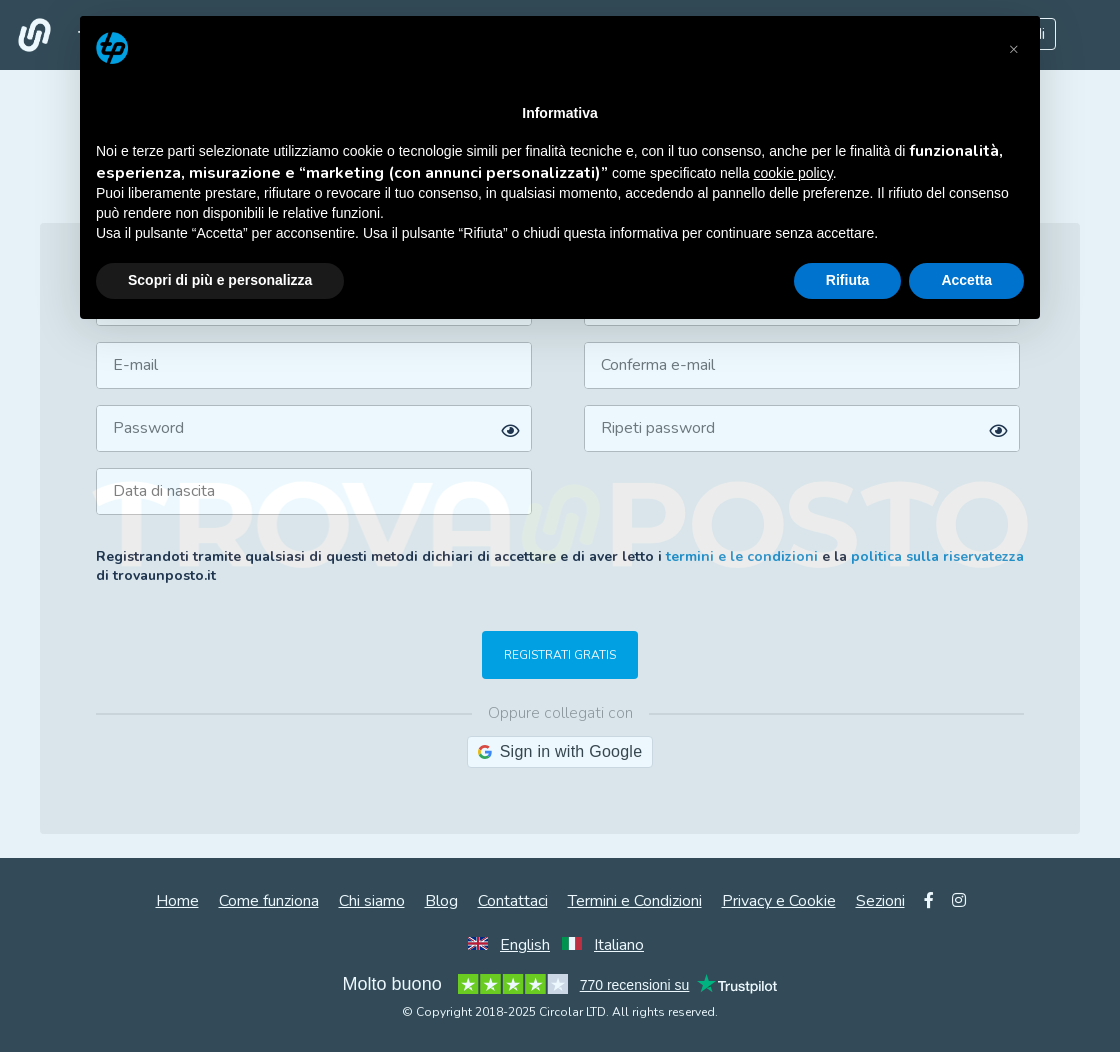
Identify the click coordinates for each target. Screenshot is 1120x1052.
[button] (1014, 48)
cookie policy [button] (793, 173)
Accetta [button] (966, 280)
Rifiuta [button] (848, 280)
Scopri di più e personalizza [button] (220, 280)
